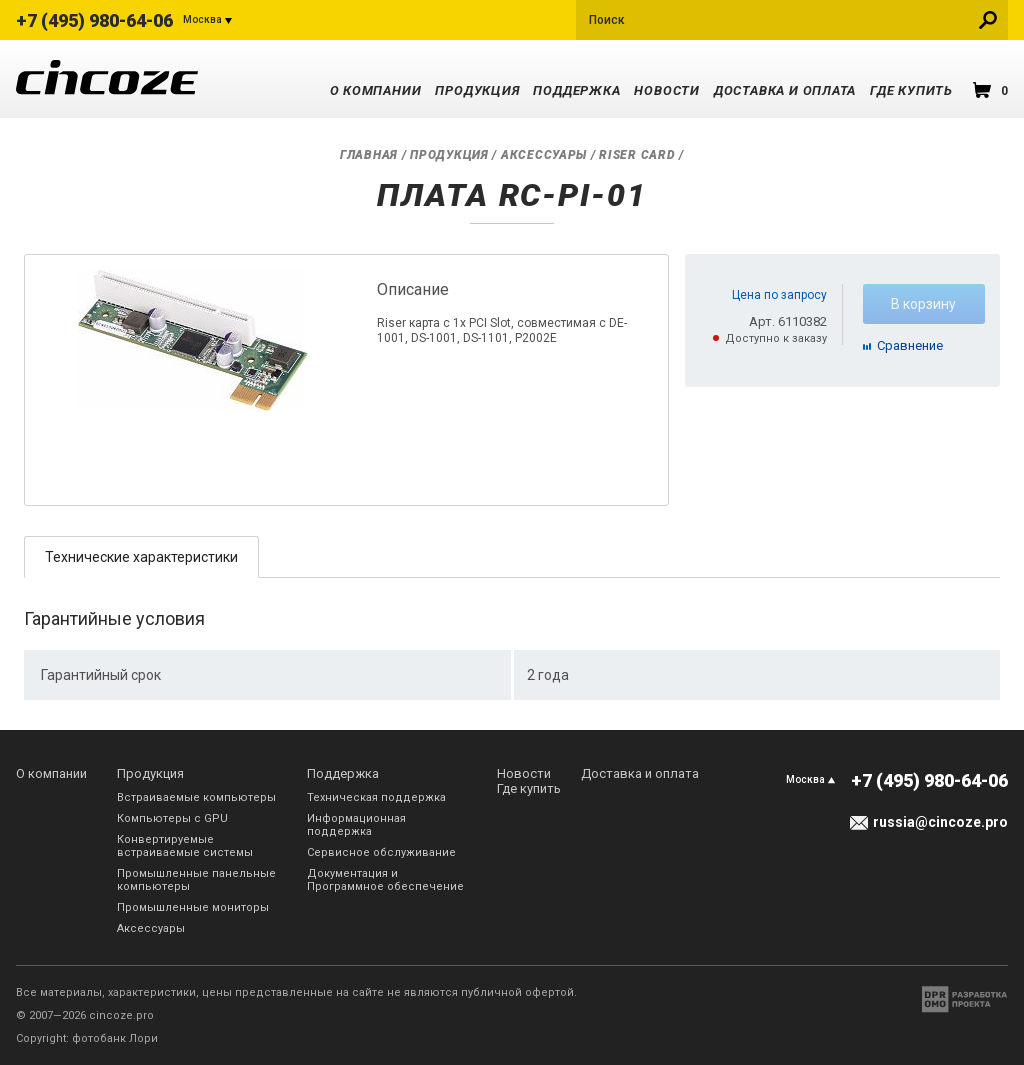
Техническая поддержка (376, 797)
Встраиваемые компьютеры (196, 797)
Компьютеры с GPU (172, 818)
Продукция (477, 90)
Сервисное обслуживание (381, 852)
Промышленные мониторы (193, 907)
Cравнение (910, 345)
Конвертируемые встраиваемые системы (185, 846)
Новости (666, 90)
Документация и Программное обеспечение (385, 880)
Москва (202, 19)
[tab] (141, 556)
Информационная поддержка (356, 825)
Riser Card (637, 155)
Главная (369, 155)
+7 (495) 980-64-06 (94, 20)
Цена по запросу (779, 295)
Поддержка (576, 90)
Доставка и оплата (785, 90)
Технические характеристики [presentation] (141, 557)
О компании (376, 90)
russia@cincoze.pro (940, 822)
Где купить (911, 90)
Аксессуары (544, 155)
